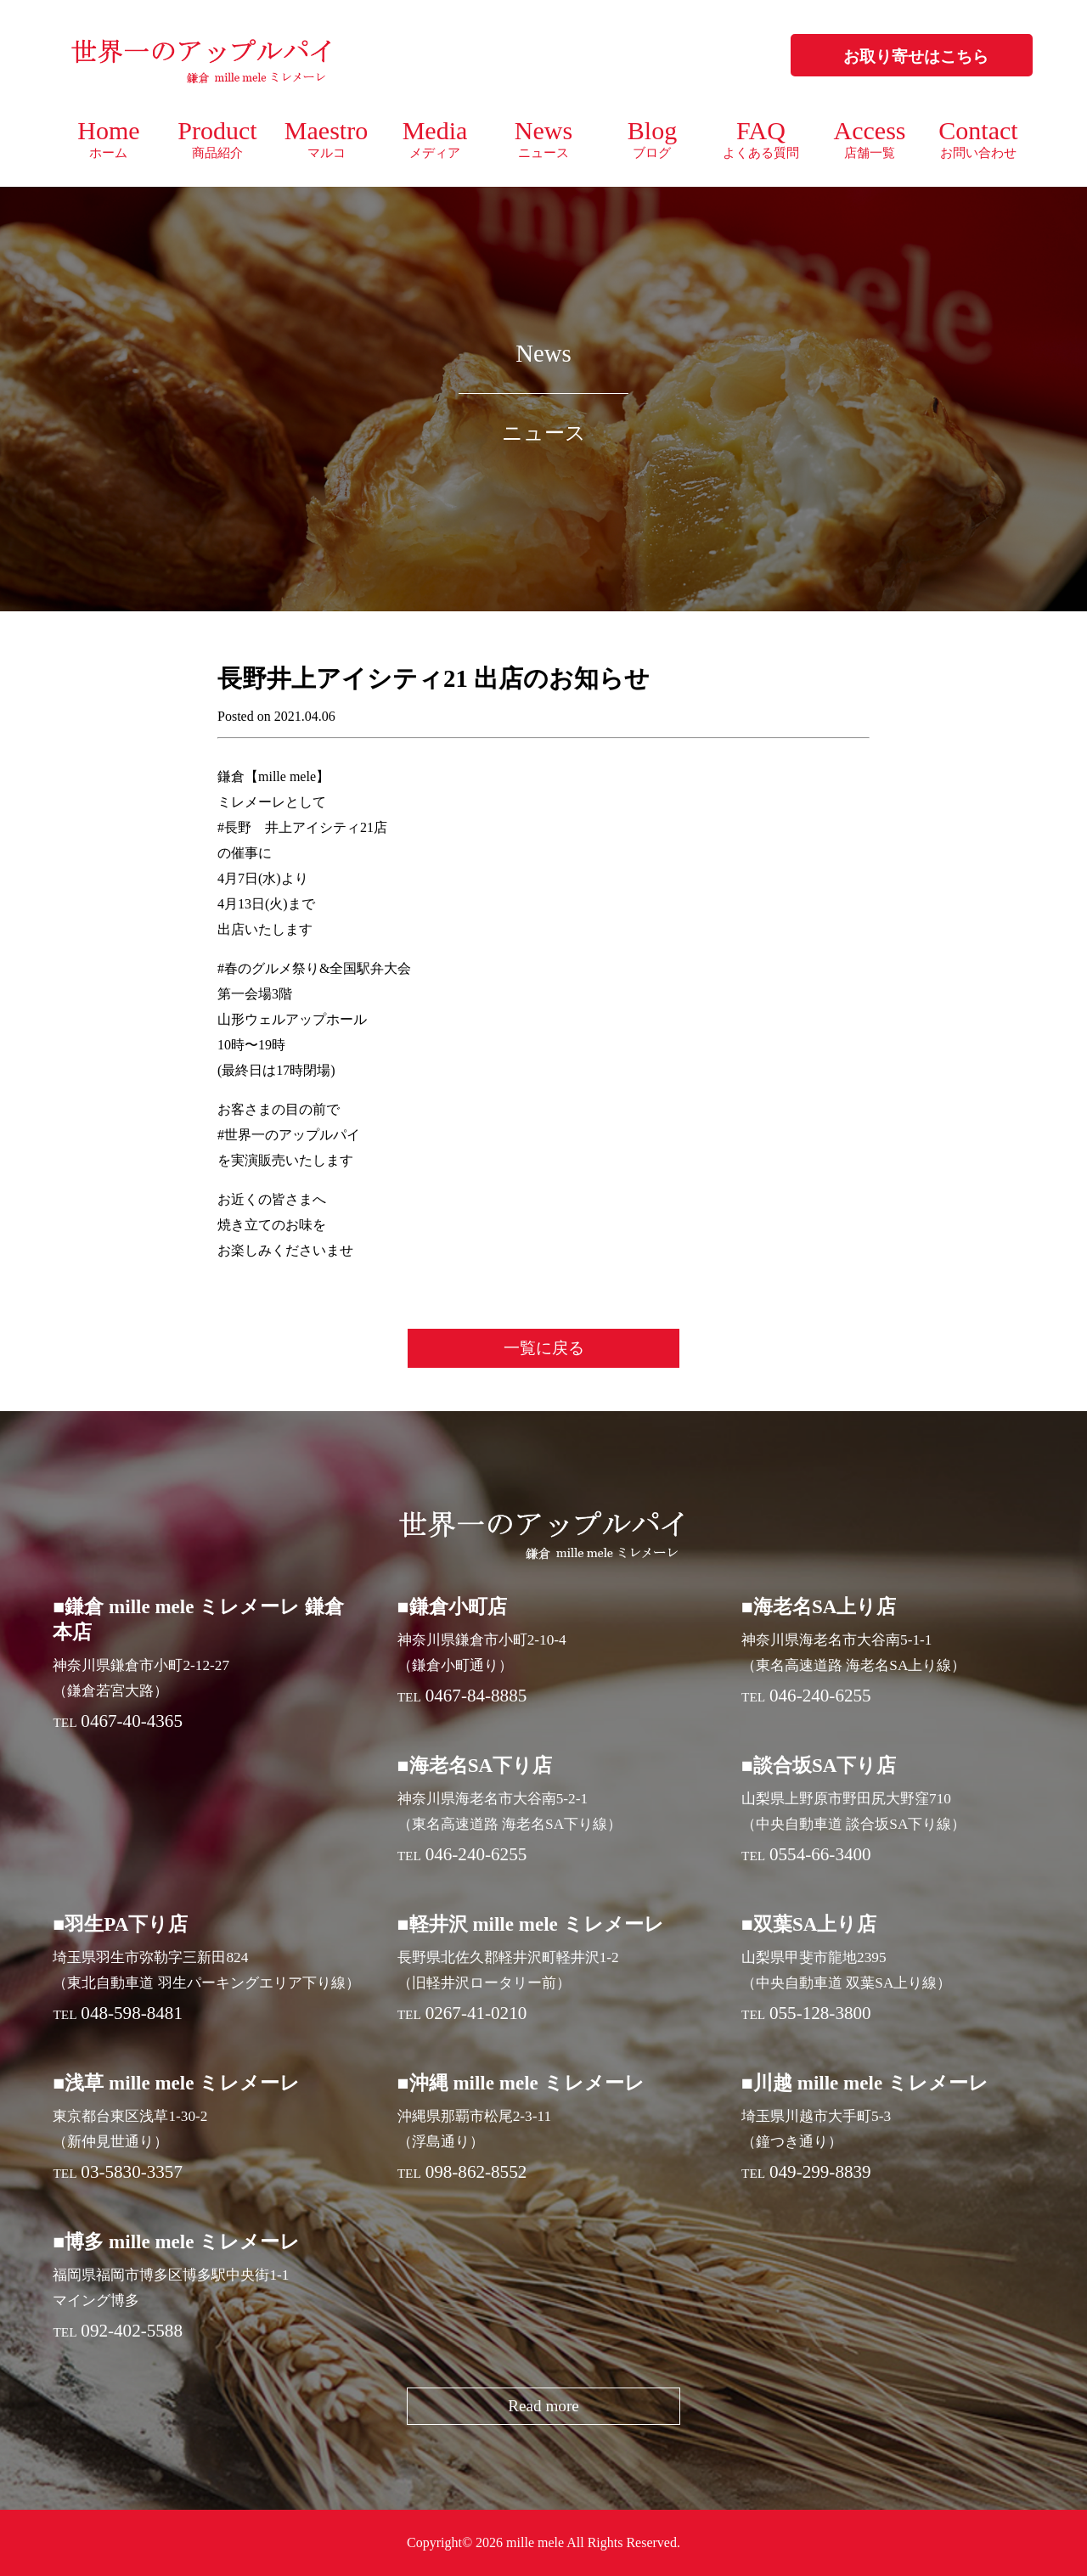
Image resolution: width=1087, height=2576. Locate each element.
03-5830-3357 (132, 2172)
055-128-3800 (820, 2013)
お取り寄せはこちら (915, 56)
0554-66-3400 (820, 1854)
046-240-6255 (820, 1695)
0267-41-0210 (476, 2013)
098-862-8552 (476, 2172)
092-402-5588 (132, 2330)
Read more (543, 2406)
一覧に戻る (544, 1348)
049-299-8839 (820, 2172)
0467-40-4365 (132, 1721)
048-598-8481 (132, 2013)
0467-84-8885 (476, 1695)
